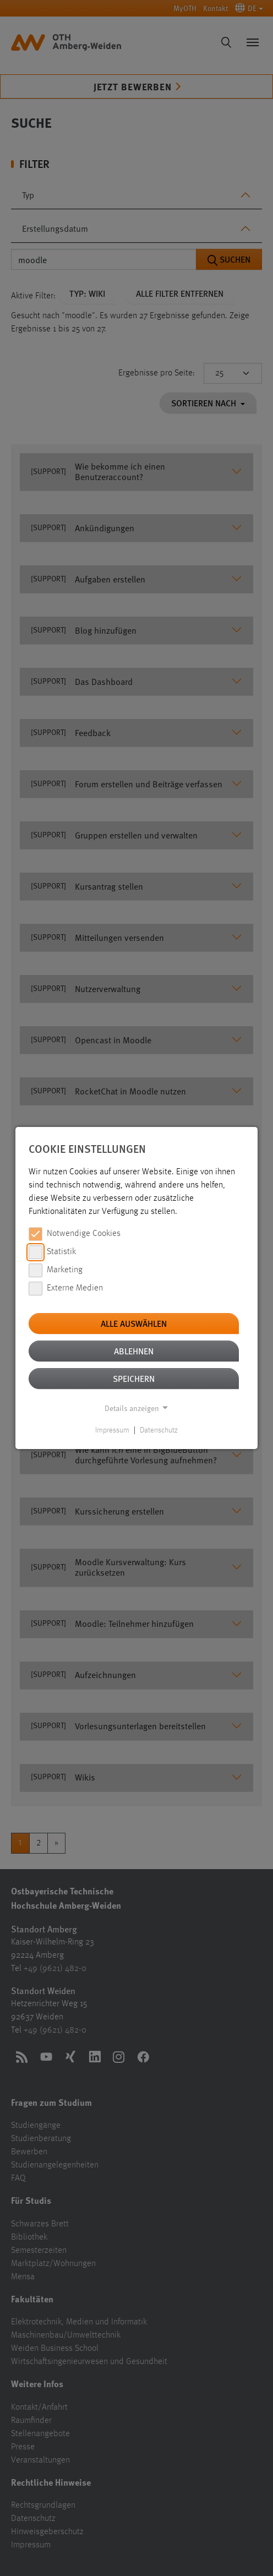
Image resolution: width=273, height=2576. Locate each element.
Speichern (134, 1378)
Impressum (112, 1430)
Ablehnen (134, 1350)
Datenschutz (159, 1430)
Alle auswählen (134, 1323)
